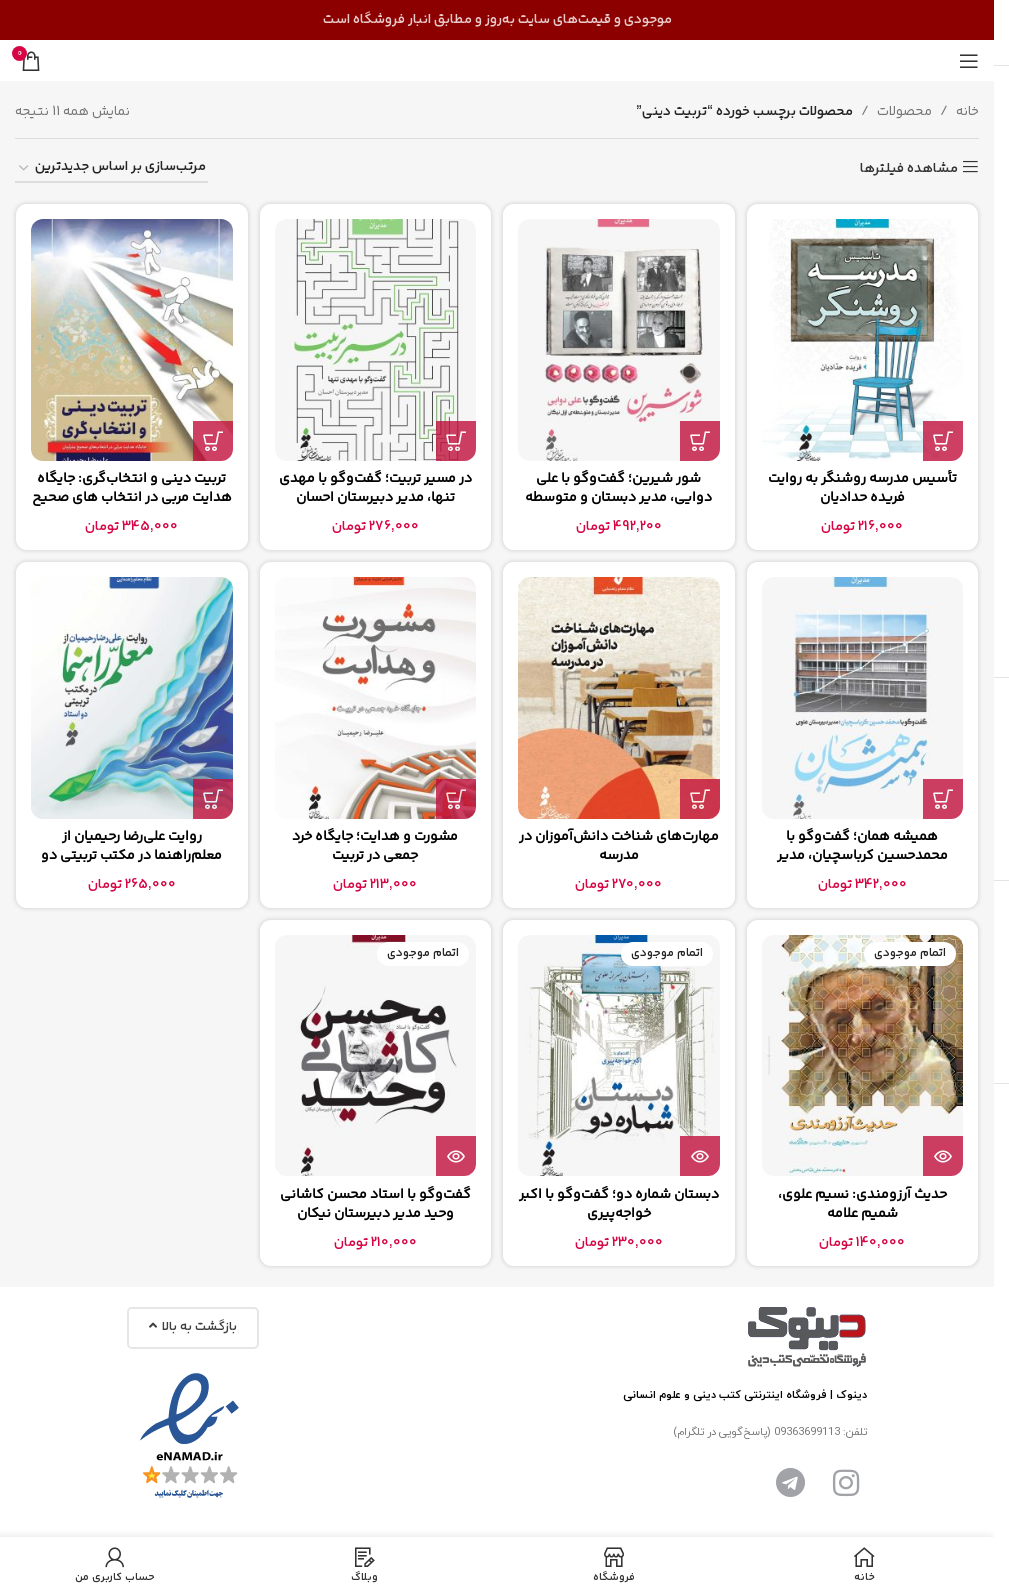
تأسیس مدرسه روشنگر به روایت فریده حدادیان (862, 489)
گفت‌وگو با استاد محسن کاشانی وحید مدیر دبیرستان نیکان (375, 1205)
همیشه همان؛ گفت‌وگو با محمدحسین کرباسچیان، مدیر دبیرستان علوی (862, 856)
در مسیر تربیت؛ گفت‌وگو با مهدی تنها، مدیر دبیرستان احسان (375, 489)
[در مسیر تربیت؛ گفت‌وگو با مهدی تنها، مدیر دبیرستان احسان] (376, 339)
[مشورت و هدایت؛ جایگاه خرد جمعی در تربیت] (376, 697)
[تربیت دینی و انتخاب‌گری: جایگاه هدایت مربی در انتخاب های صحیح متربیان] (132, 339)
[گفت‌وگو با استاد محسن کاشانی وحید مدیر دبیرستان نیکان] (376, 1055)
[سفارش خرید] (111, 168)
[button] (943, 441)
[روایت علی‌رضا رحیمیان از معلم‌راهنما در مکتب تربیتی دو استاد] (132, 697)
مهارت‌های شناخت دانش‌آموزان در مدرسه (619, 847)
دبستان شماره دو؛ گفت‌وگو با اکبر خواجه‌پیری (619, 1205)
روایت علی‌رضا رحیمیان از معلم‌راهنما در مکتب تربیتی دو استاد (131, 856)
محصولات (904, 112)
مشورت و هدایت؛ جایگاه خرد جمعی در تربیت (375, 847)
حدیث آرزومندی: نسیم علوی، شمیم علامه (862, 1205)
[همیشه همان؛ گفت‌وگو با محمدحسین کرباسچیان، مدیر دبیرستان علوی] (863, 697)
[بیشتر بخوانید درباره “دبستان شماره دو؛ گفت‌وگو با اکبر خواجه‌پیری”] (700, 1156)
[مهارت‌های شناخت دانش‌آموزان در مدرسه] (619, 697)
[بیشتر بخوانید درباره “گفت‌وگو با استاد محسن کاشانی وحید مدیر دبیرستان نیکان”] (456, 1156)
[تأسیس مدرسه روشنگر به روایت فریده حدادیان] (863, 339)
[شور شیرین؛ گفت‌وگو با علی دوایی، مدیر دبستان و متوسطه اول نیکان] (619, 339)
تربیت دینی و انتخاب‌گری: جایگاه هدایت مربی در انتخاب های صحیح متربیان (132, 498)
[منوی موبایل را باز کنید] (969, 61)
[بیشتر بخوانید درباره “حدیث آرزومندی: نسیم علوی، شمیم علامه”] (943, 1156)
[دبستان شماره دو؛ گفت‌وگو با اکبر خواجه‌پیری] (619, 1055)
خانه (967, 112)
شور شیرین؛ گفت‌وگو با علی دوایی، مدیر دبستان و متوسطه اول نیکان (618, 498)
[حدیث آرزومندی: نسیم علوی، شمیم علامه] (863, 1055)
